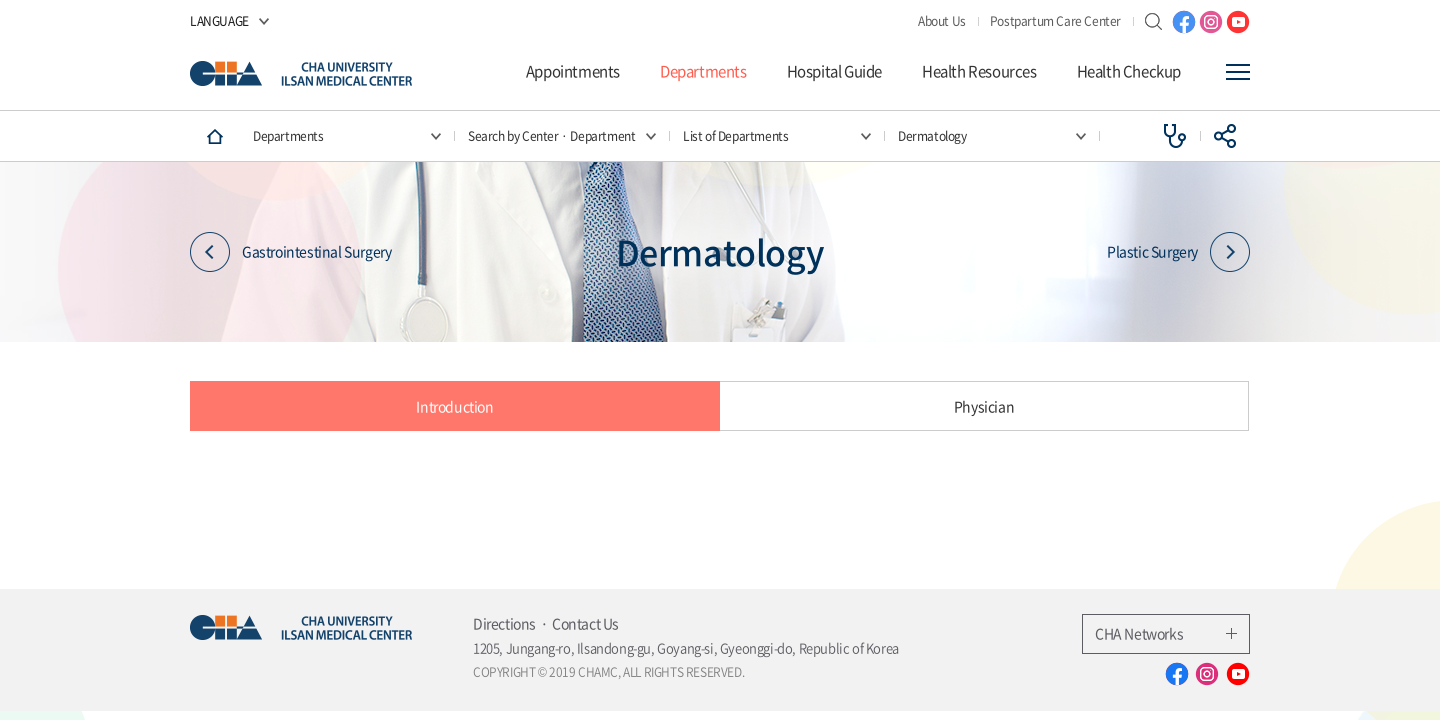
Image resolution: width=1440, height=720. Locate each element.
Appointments (573, 71)
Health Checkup (1129, 71)
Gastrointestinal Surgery (290, 251)
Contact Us (585, 623)
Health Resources (979, 71)
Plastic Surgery (1178, 251)
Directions (504, 623)
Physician (984, 406)
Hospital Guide (834, 71)
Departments (703, 71)
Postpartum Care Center (1055, 21)
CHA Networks (1166, 633)
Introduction (454, 406)
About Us (942, 21)
